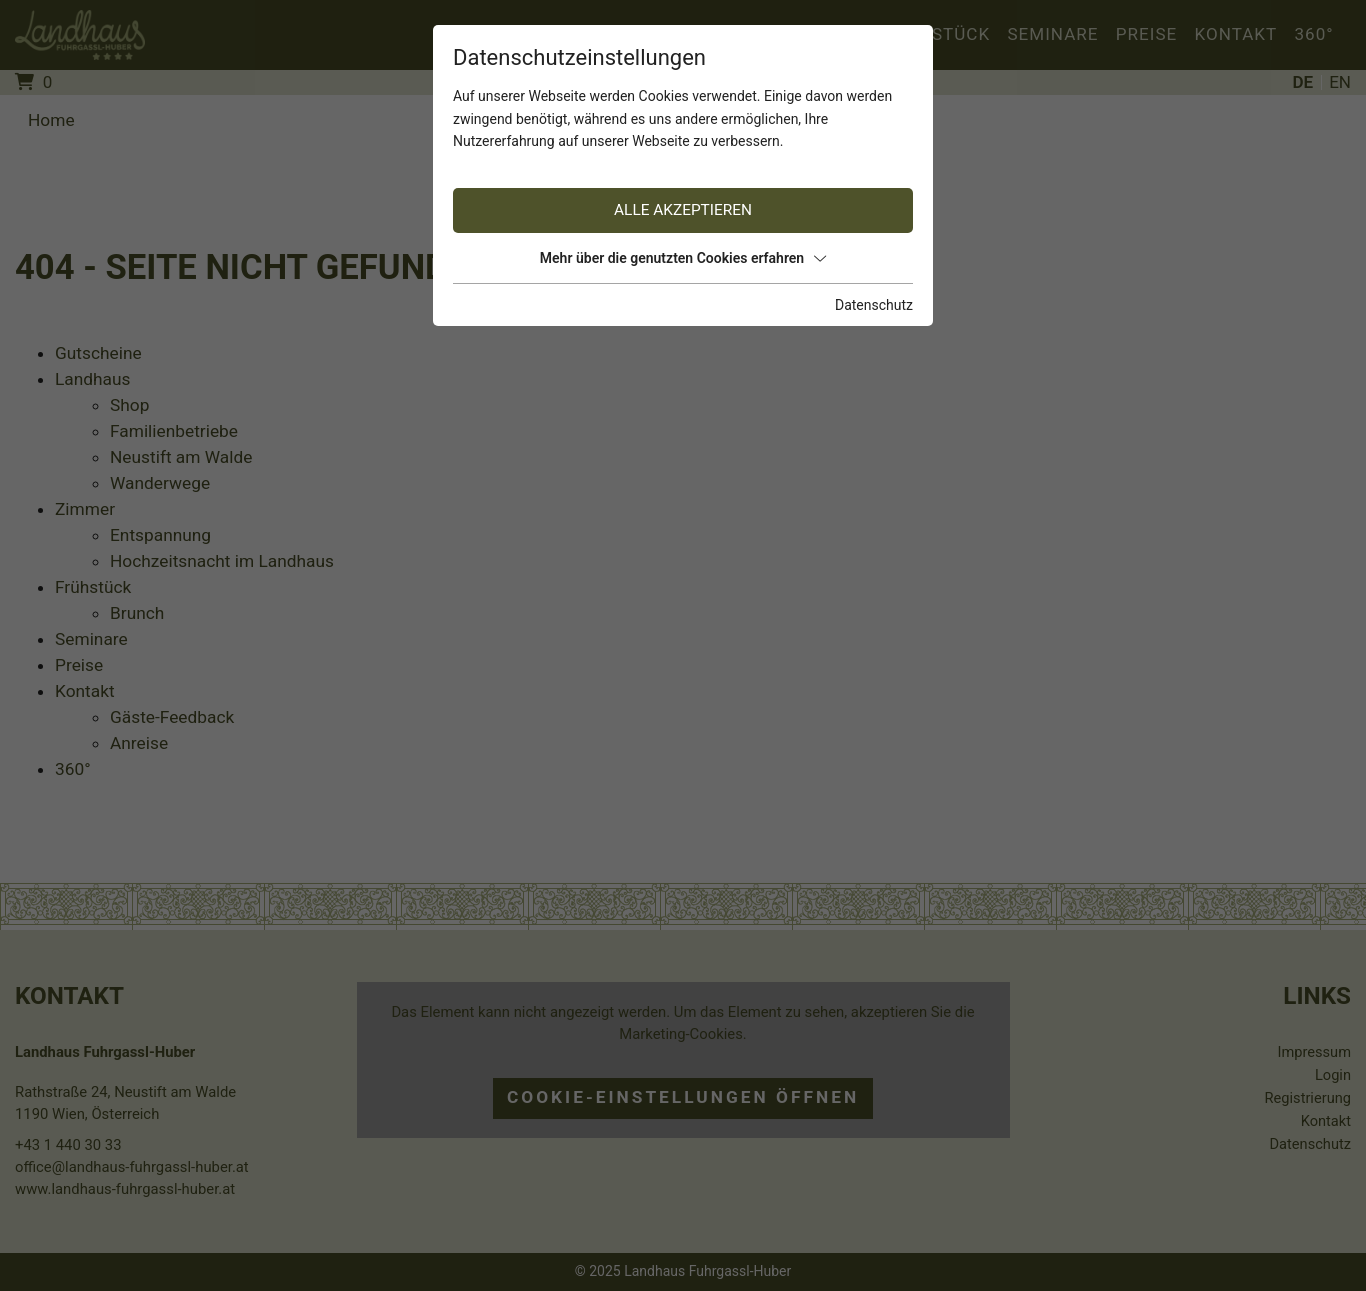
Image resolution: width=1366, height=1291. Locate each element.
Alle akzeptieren (683, 210)
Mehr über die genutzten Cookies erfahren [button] (683, 258)
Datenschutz (874, 305)
